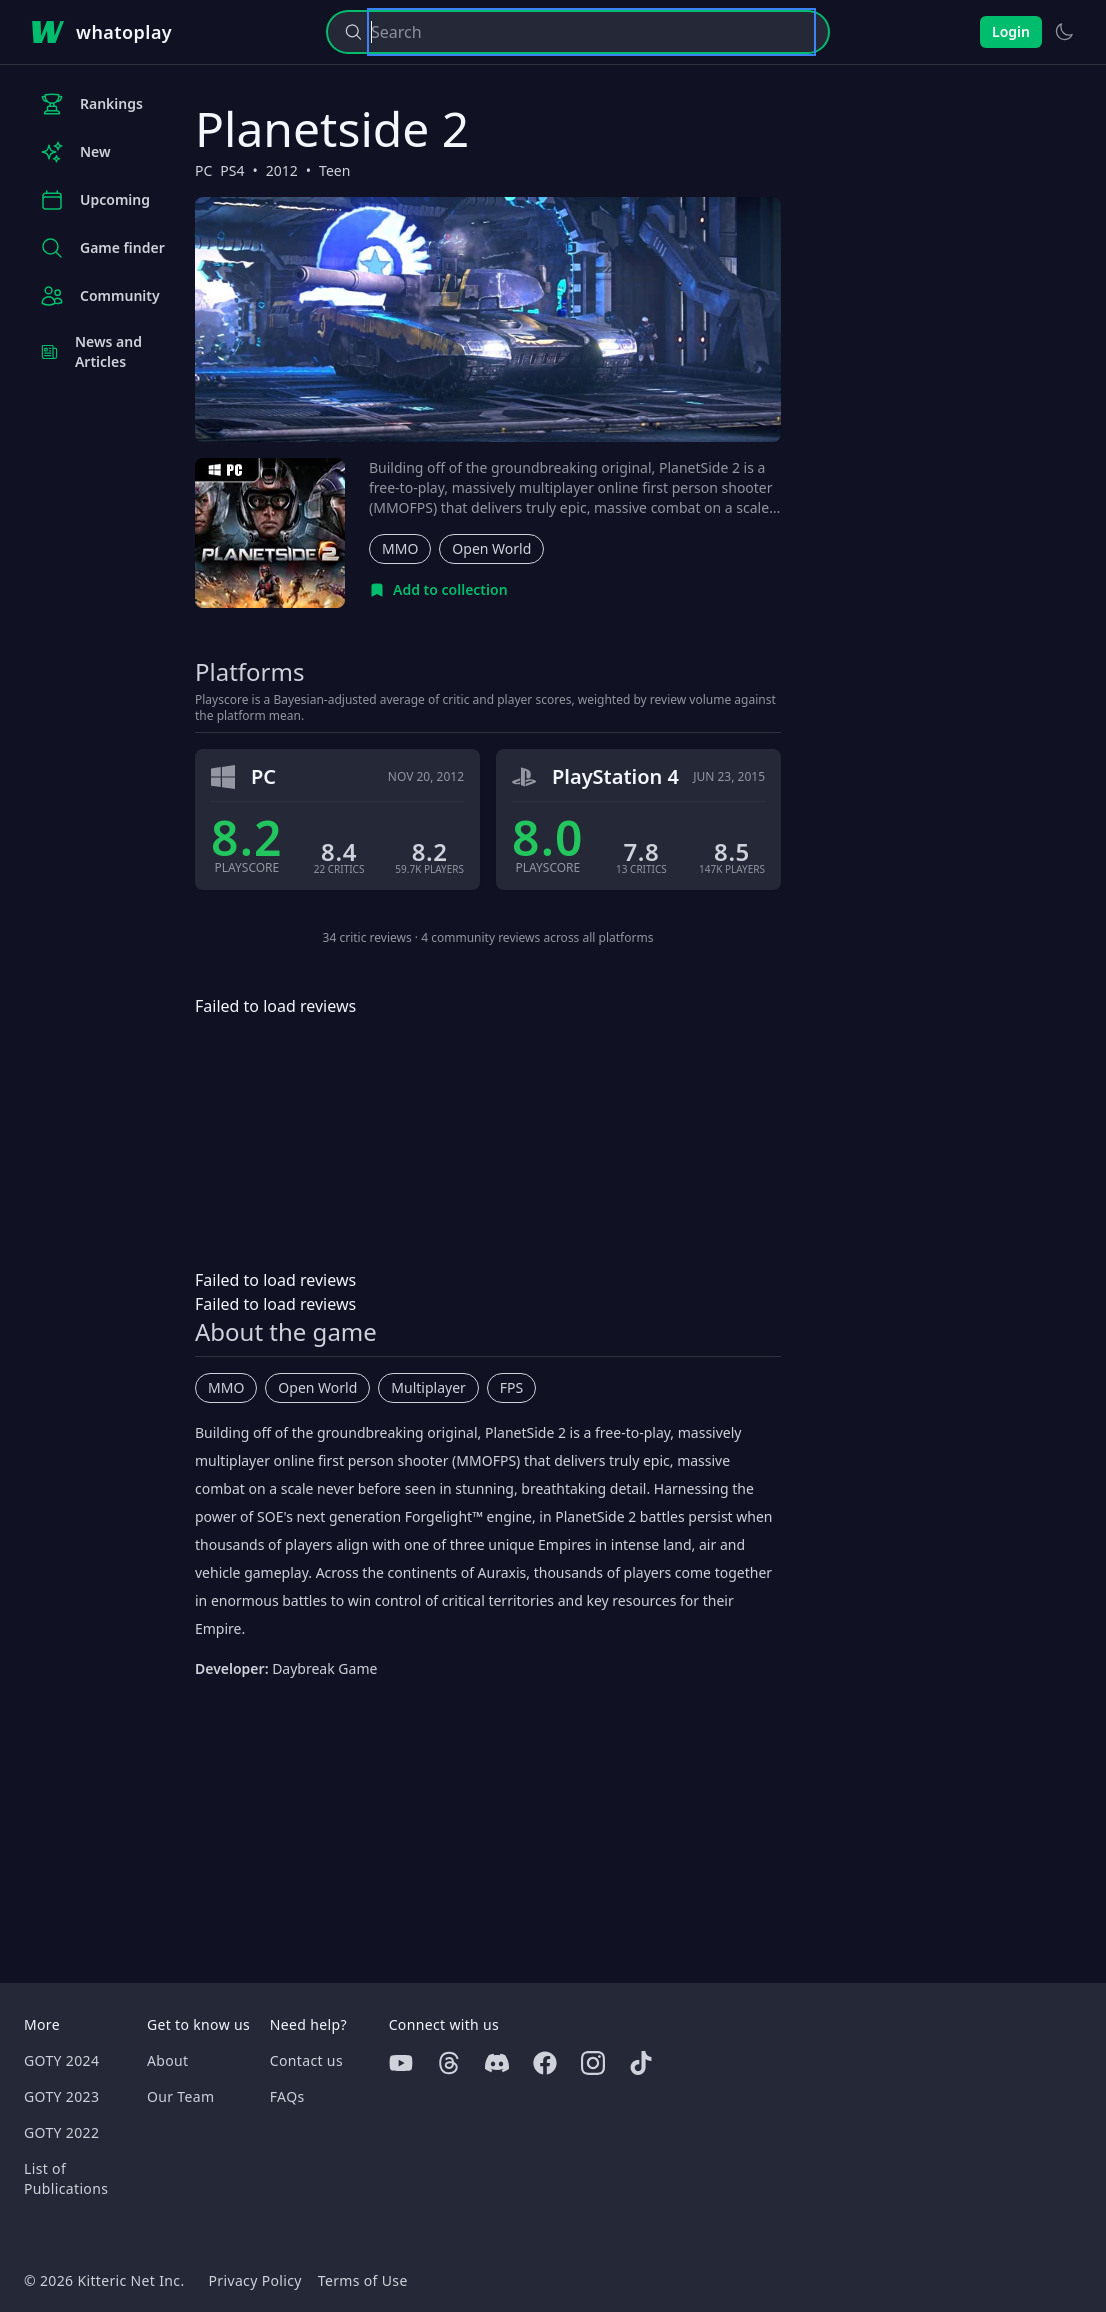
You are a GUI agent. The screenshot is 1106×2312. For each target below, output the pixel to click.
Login (1011, 31)
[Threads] (449, 2063)
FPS (511, 1387)
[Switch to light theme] (1064, 32)
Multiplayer (428, 1387)
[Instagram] (593, 2063)
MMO (400, 548)
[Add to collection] (438, 590)
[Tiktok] (641, 2063)
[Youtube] (401, 2063)
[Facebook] (545, 2063)
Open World (491, 548)
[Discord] (497, 2063)
